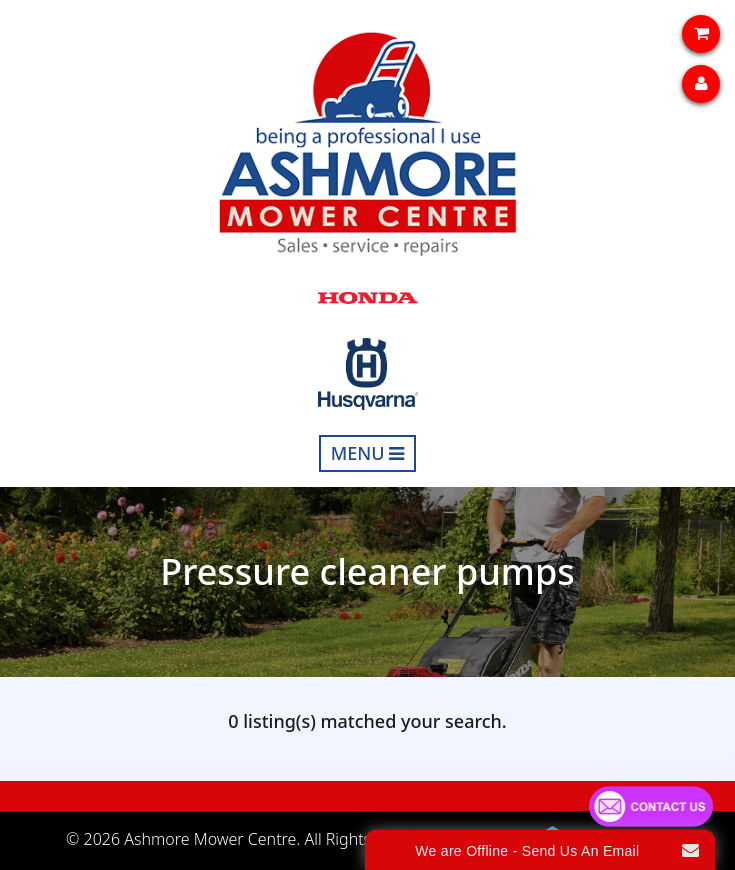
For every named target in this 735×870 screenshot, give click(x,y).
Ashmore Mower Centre (210, 839)
